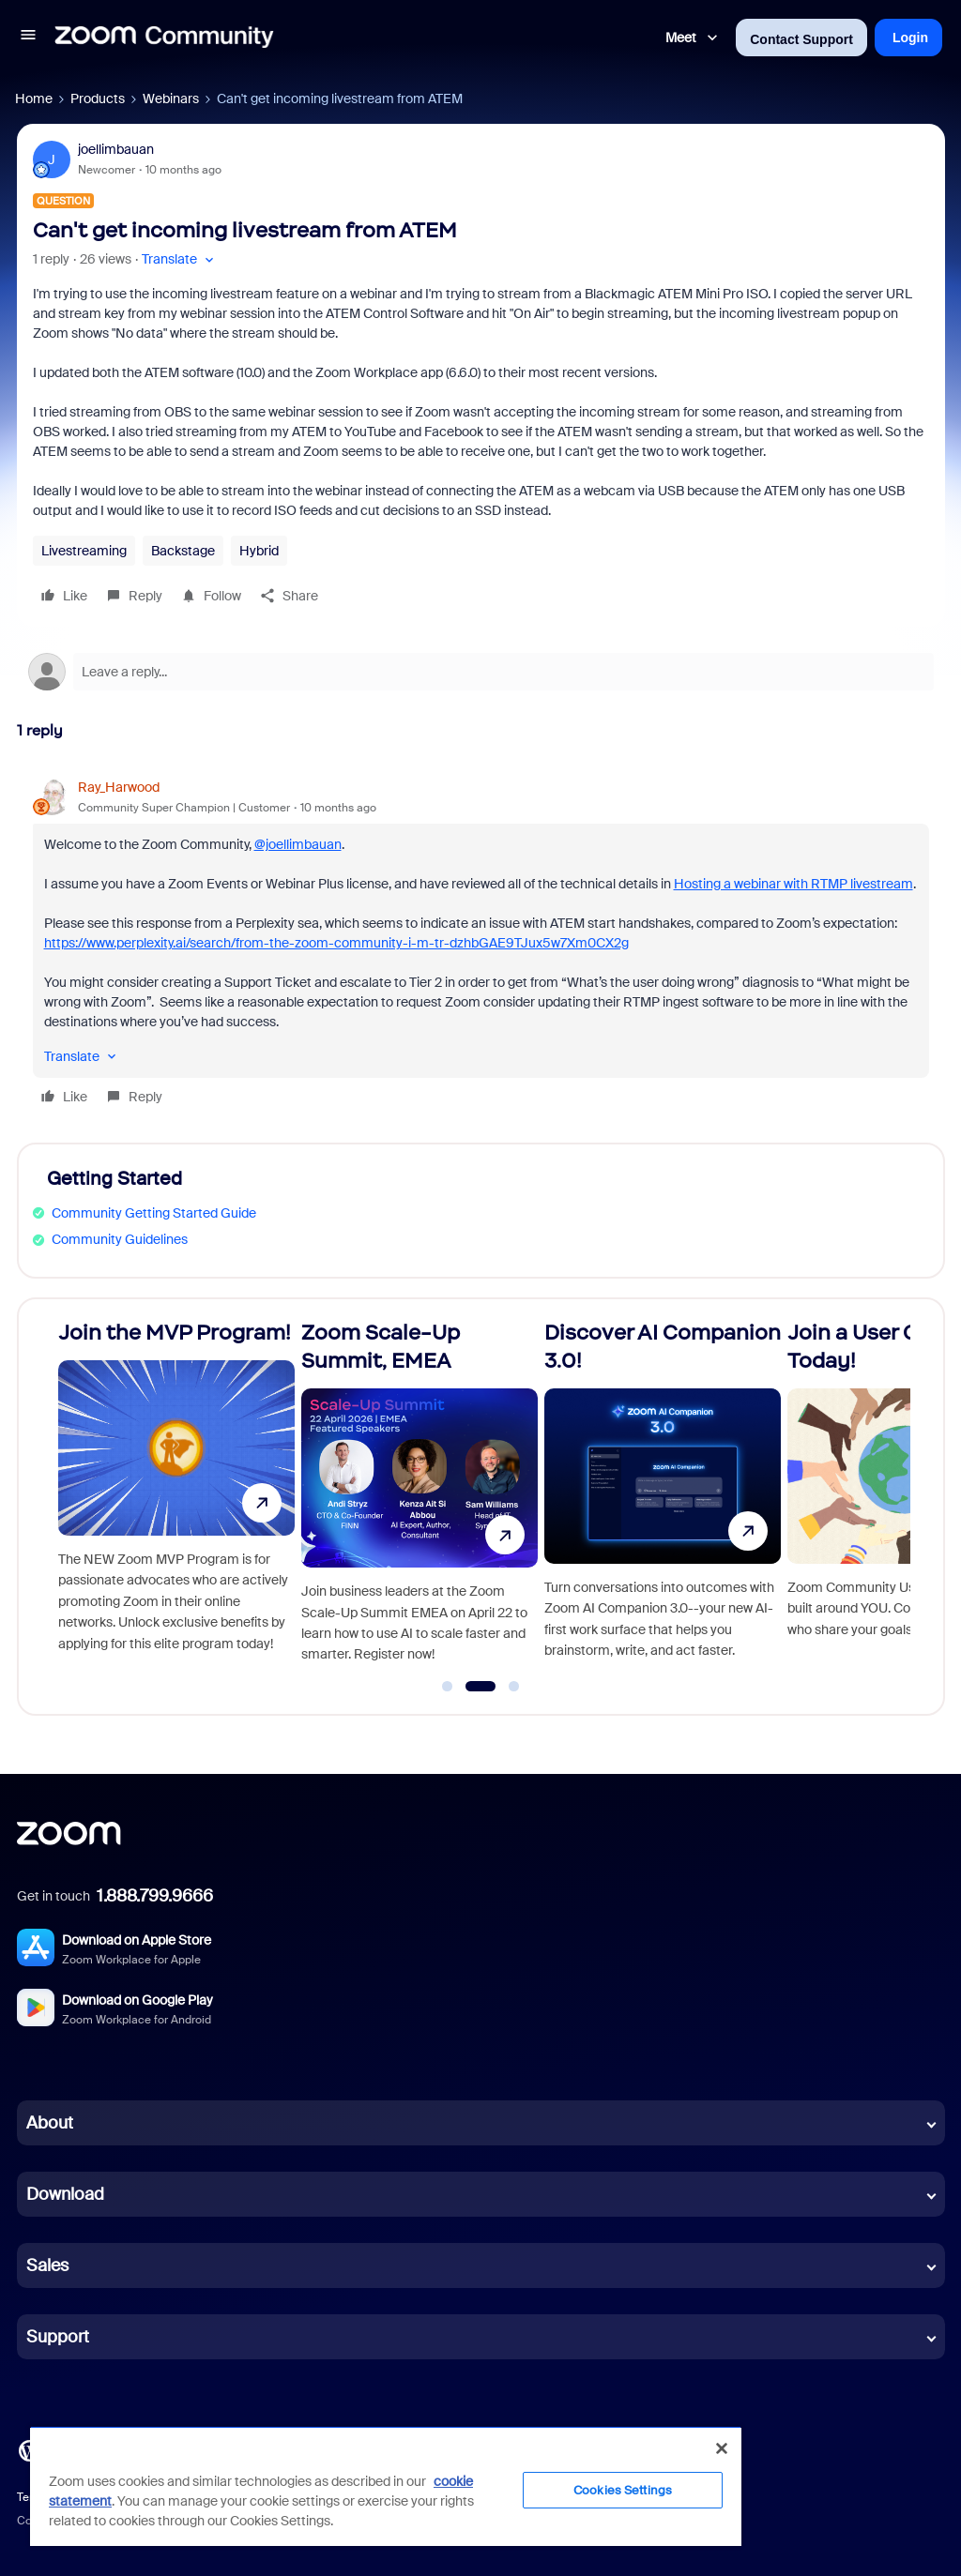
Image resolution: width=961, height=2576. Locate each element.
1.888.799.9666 (155, 1896)
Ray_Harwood (119, 787)
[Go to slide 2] (480, 1686)
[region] (385, 2486)
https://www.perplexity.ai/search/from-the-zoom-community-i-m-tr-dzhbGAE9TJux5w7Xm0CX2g (336, 942)
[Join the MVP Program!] (176, 1498)
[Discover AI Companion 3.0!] (662, 1498)
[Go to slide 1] (447, 1686)
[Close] (721, 2448)
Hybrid (259, 550)
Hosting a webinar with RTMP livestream (793, 883)
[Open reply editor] (481, 672)
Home (34, 98)
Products (97, 98)
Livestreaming (84, 550)
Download (65, 2194)
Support (57, 2337)
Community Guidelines (120, 1239)
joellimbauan (116, 149)
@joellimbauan (298, 844)
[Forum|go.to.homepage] (164, 37)
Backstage (183, 550)
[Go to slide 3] (514, 1686)
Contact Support (801, 39)
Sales (47, 2265)
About (49, 2123)
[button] (28, 37)
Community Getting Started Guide (154, 1213)
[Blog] (29, 2449)
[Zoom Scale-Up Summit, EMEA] (419, 1498)
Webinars (171, 98)
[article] (481, 945)
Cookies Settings (622, 2490)
